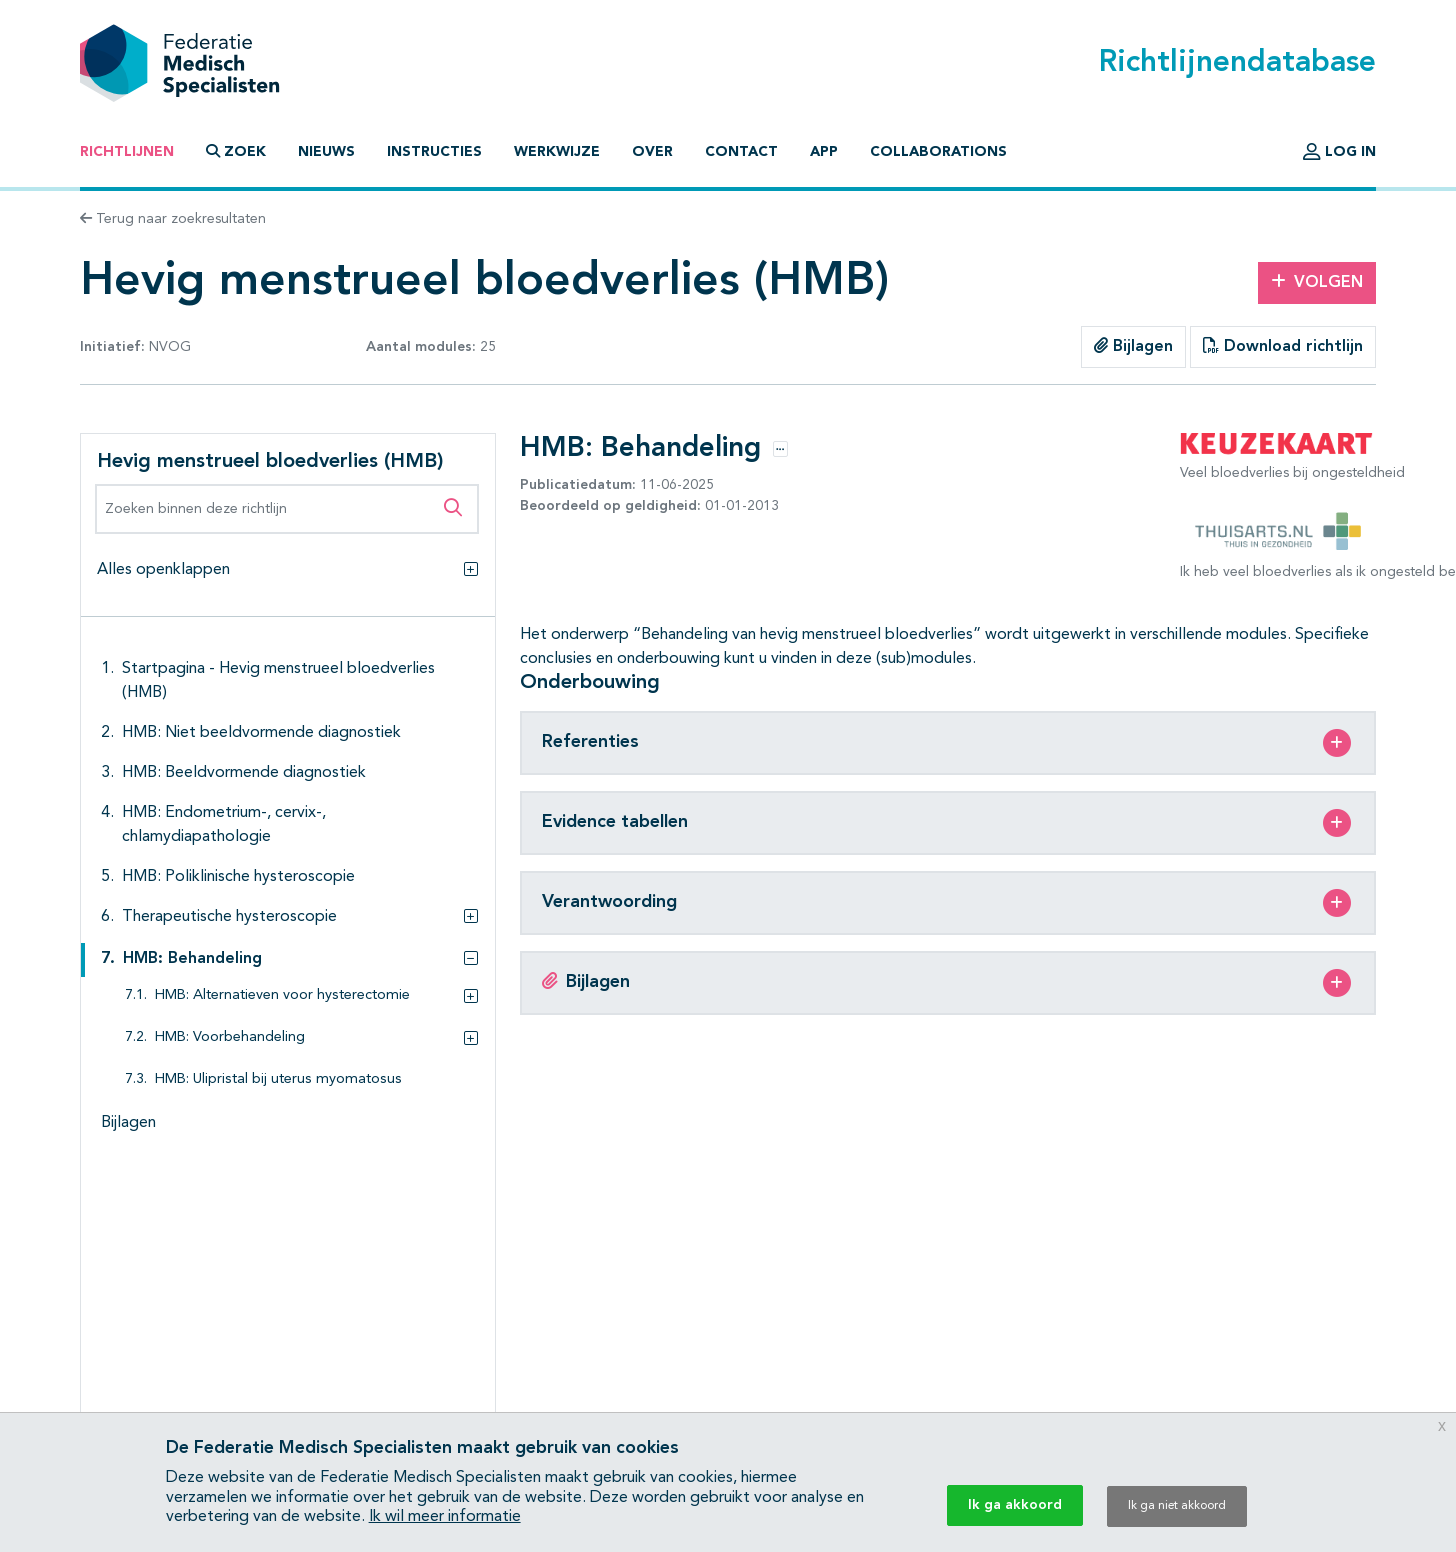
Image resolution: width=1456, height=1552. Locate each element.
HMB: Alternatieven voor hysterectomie (282, 995)
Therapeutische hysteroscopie (229, 917)
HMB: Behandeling (192, 959)
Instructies (434, 152)
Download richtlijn (1283, 346)
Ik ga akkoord (1015, 1505)
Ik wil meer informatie (445, 1517)
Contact (741, 152)
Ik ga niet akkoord (1177, 1506)
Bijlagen (1133, 346)
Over (652, 152)
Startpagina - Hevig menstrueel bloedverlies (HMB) (278, 681)
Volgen (1317, 282)
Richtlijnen (127, 152)
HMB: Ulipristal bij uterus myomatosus (278, 1079)
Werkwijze (557, 152)
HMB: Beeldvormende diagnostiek (244, 773)
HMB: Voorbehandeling (230, 1037)
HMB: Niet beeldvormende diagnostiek (261, 733)
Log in (1339, 152)
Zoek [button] (236, 151)
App (824, 152)
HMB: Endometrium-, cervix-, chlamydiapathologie (224, 825)
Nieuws (326, 152)
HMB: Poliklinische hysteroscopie (238, 877)
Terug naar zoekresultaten (173, 219)
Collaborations (938, 152)
